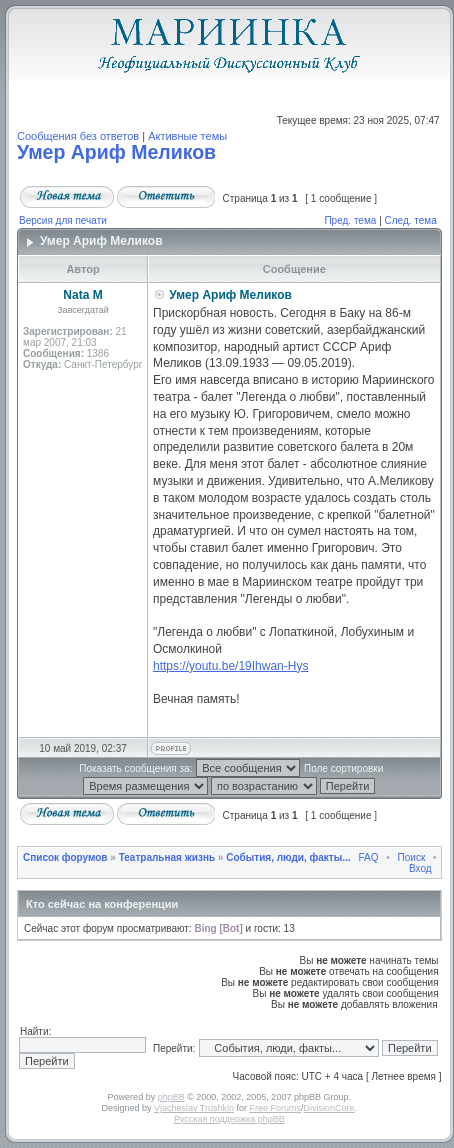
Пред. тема (350, 220)
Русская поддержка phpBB (229, 1119)
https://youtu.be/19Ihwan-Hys (230, 666)
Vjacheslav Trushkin (194, 1108)
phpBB (171, 1097)
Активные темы (187, 136)
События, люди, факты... (288, 857)
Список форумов (65, 857)
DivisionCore (329, 1108)
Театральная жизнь (167, 857)
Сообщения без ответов (78, 136)
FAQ (368, 857)
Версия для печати (63, 220)
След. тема (411, 220)
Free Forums (276, 1108)
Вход (420, 868)
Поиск (412, 857)
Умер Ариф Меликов (116, 152)
